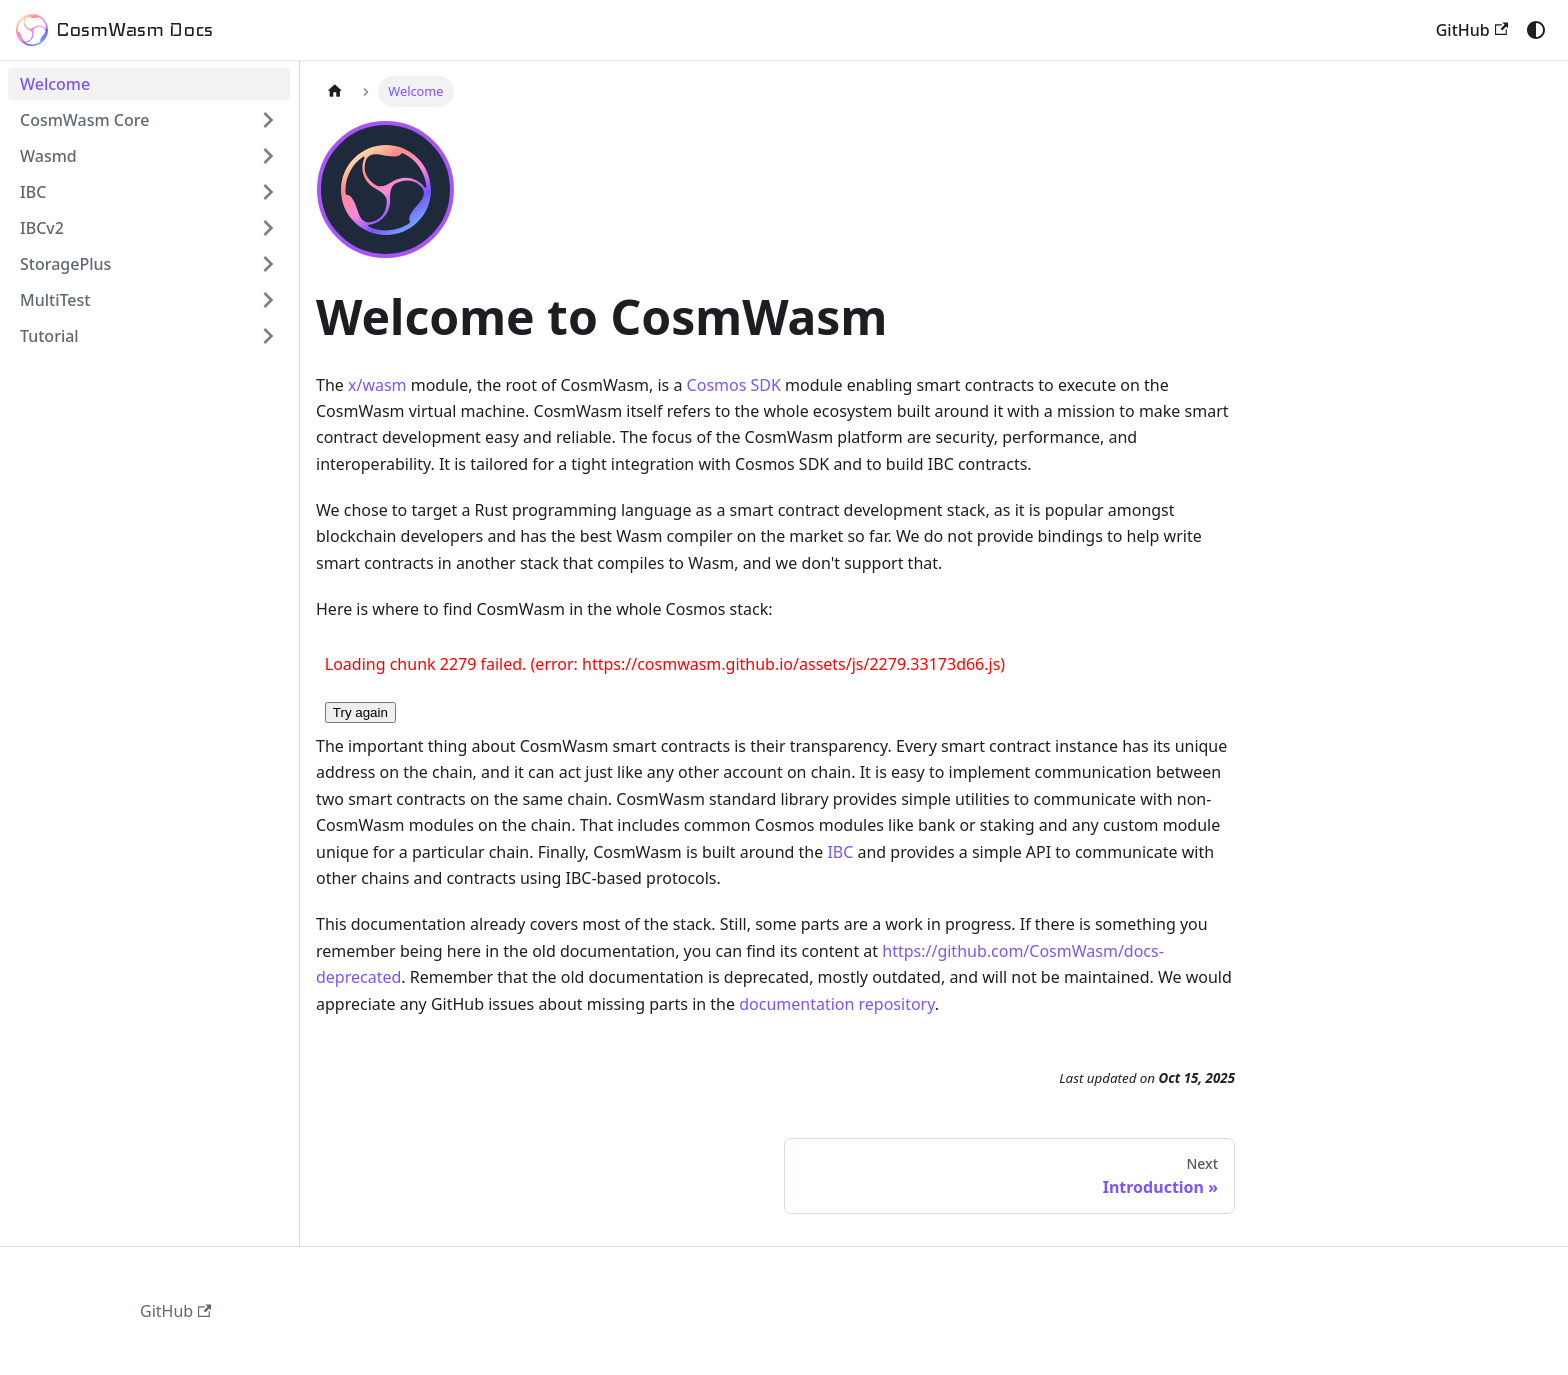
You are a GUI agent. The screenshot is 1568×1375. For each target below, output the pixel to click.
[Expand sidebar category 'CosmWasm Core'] (268, 120)
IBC (840, 852)
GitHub (1472, 30)
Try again (360, 712)
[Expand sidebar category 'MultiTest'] (268, 300)
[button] (149, 228)
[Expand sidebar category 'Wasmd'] (268, 156)
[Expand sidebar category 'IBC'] (268, 192)
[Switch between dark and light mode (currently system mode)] (1536, 30)
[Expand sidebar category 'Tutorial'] (268, 336)
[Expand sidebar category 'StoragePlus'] (268, 264)
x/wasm (377, 385)
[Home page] (335, 91)
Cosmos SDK (734, 385)
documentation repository (837, 1004)
